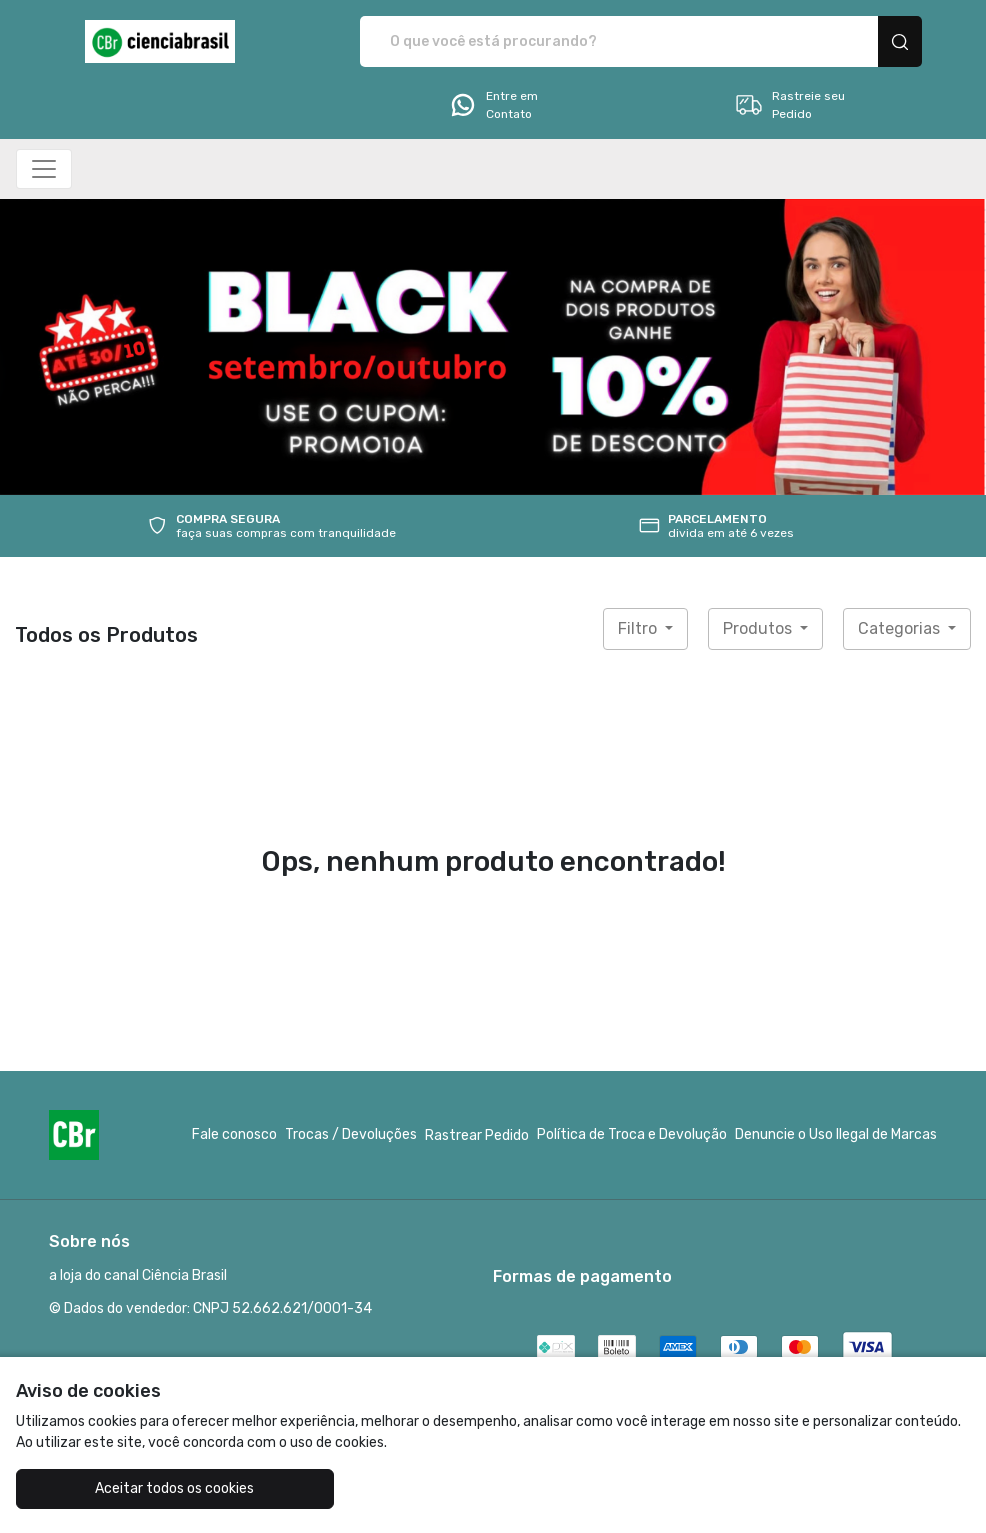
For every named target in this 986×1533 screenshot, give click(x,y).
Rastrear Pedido (477, 1135)
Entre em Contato (493, 105)
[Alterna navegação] (44, 169)
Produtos (759, 628)
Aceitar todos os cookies (174, 1488)
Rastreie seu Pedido (789, 105)
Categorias (901, 628)
